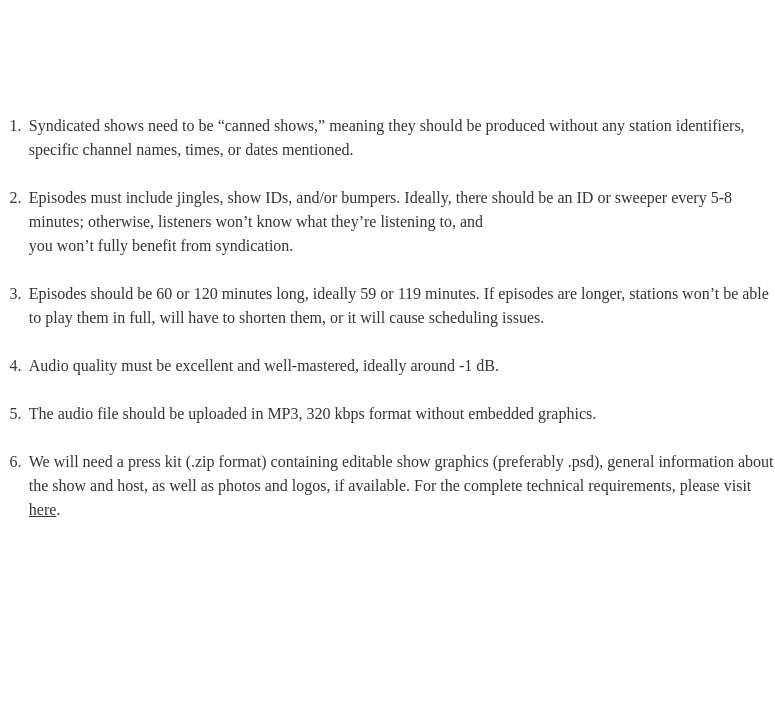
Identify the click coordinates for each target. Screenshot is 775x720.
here (43, 509)
